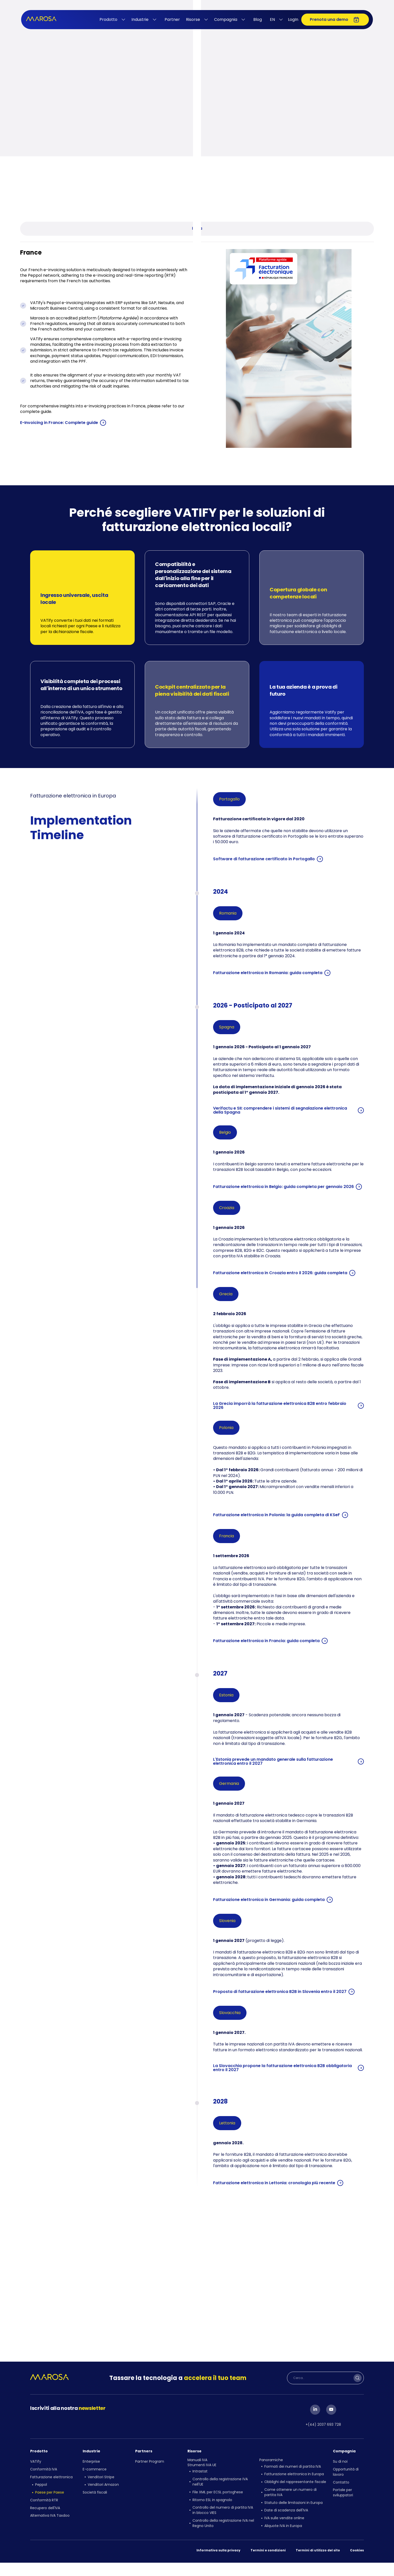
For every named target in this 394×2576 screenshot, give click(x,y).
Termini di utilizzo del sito (318, 2563)
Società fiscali (95, 2506)
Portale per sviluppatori (343, 2507)
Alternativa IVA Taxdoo (50, 2528)
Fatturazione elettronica (51, 2491)
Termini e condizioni (268, 2563)
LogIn (293, 19)
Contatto (341, 2497)
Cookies (357, 2563)
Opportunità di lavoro (346, 2487)
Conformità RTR (44, 2513)
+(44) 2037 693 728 (323, 2440)
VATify (35, 2477)
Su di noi (340, 2477)
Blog (257, 19)
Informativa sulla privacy (218, 2563)
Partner (172, 19)
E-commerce (95, 2484)
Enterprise (91, 2477)
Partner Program (149, 2477)
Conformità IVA (43, 2484)
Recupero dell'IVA (45, 2520)
